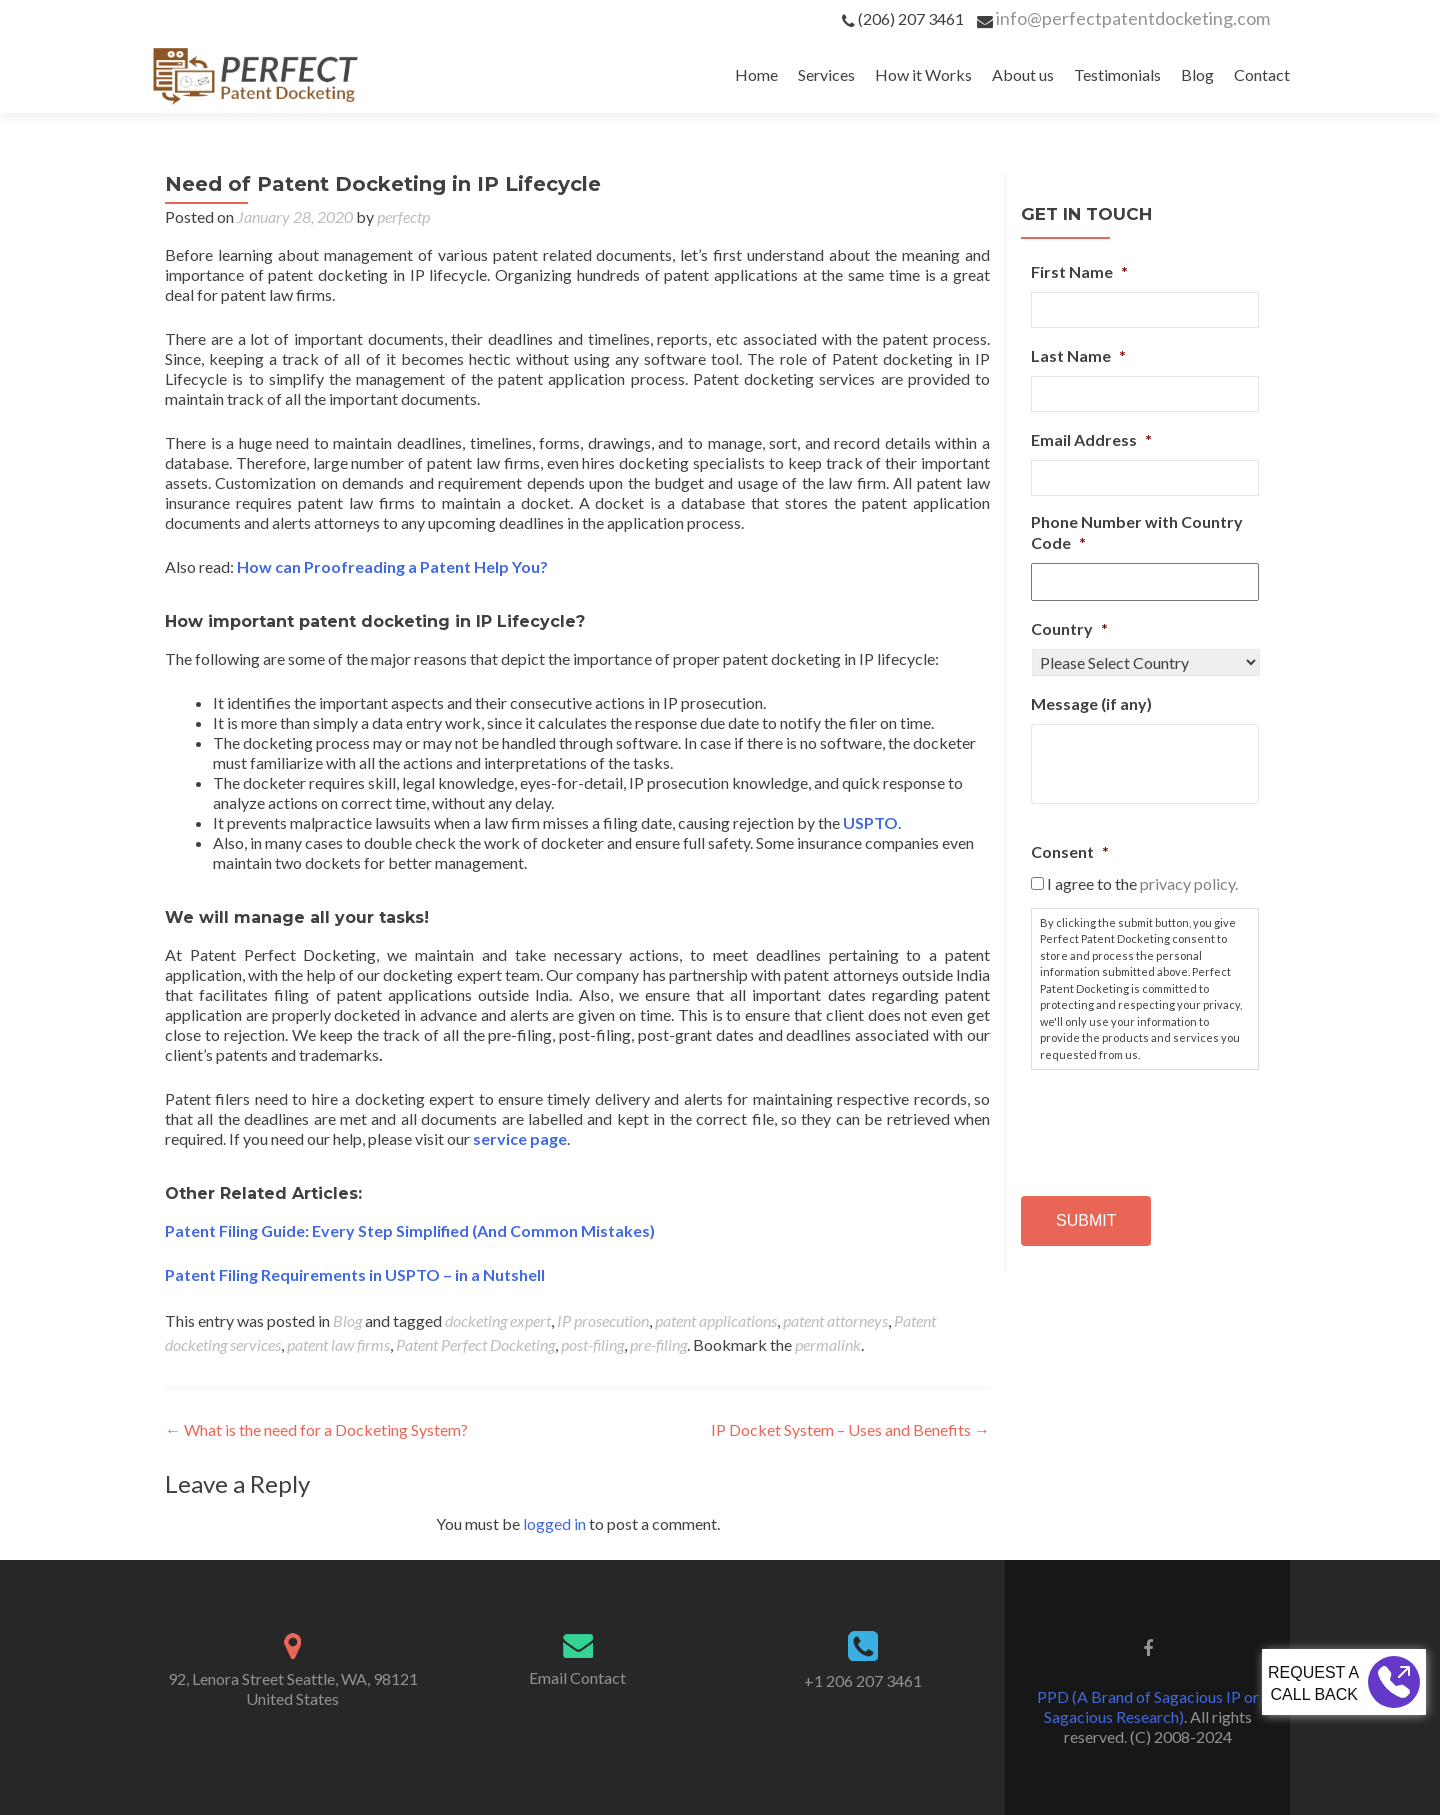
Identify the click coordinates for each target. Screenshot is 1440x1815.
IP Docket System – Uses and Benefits (850, 1429)
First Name (1079, 271)
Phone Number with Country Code (1137, 532)
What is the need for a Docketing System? (316, 1429)
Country (1069, 628)
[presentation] (1183, 1125)
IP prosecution (603, 1320)
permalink (828, 1344)
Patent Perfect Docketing (475, 1344)
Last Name (1078, 355)
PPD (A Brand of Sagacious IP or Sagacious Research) (1148, 1706)
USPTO (870, 822)
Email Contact (577, 1677)
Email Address (1091, 439)
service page (520, 1138)
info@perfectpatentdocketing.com (1133, 18)
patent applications (716, 1320)
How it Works (923, 74)
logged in (554, 1523)
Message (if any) (1091, 703)
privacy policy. (1189, 883)
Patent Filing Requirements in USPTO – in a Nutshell (355, 1274)
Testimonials (1117, 74)
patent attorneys (835, 1320)
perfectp (403, 216)
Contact (1262, 74)
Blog (1197, 74)
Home (756, 74)
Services (826, 74)
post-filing (592, 1344)
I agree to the (1142, 883)
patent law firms (338, 1344)
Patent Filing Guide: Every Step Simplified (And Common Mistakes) (410, 1230)
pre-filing (658, 1344)
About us (1023, 74)
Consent (1070, 851)
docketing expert (498, 1320)
